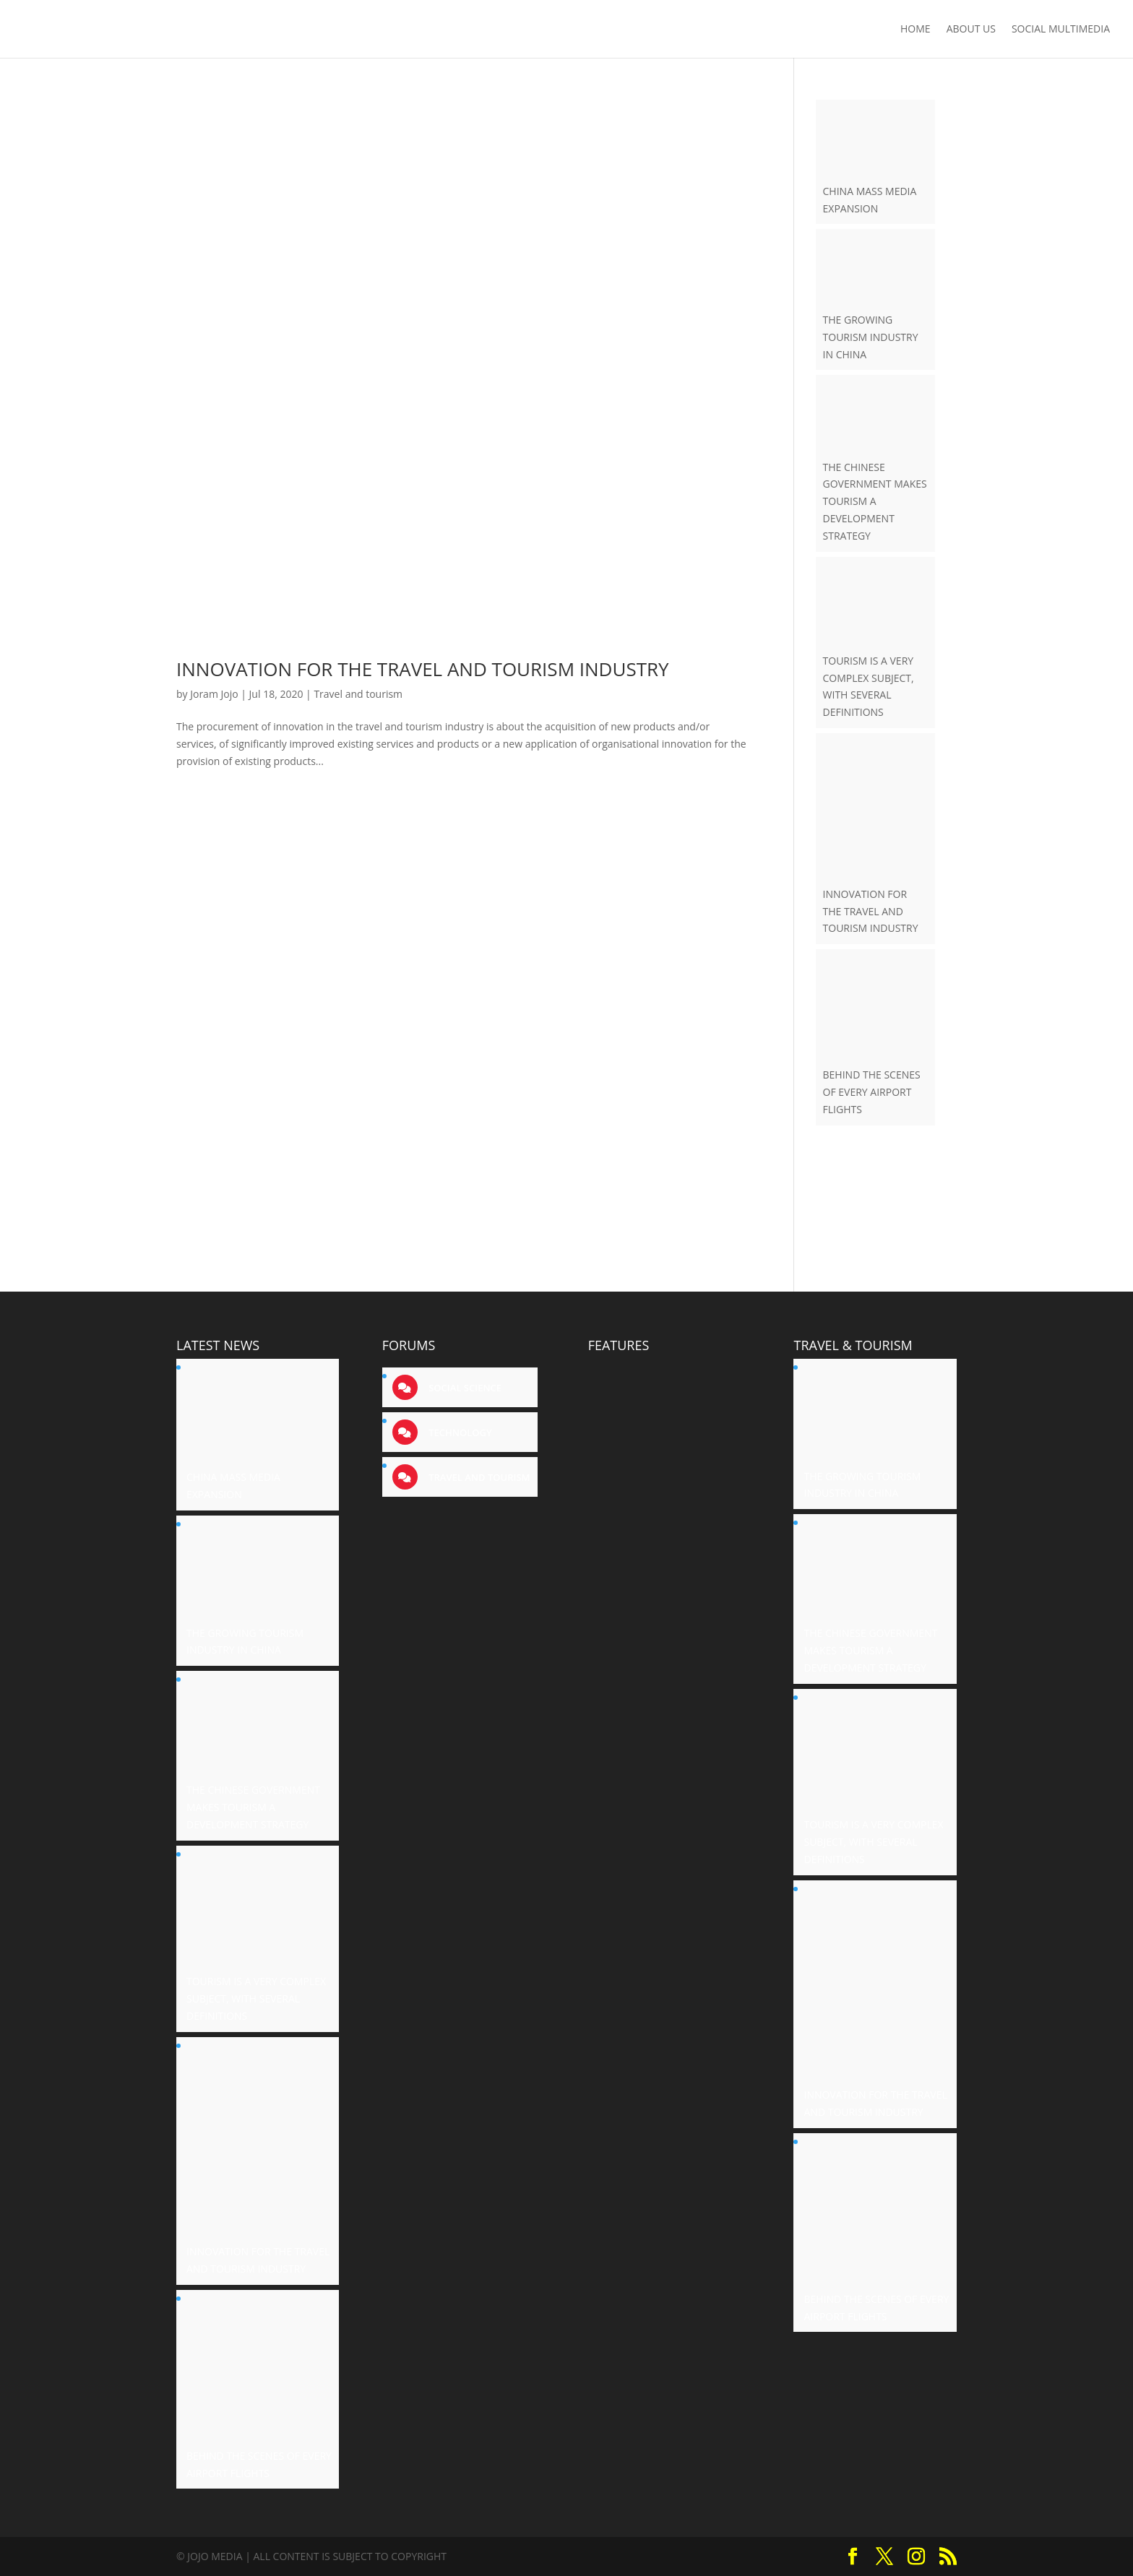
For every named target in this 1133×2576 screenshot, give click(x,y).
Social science (463, 1387)
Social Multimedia (1061, 29)
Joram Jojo (214, 694)
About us (971, 29)
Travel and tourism (358, 694)
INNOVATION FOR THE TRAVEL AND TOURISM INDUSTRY (422, 669)
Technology (459, 1432)
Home (915, 29)
